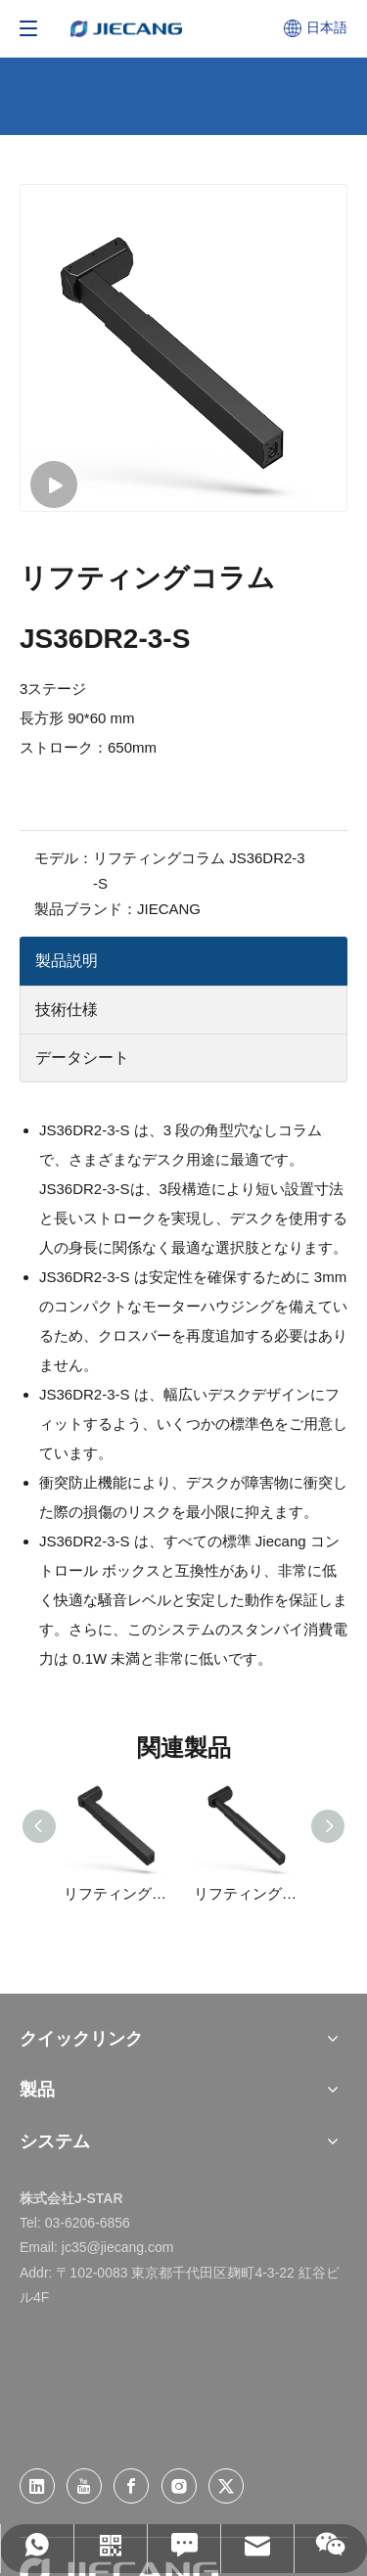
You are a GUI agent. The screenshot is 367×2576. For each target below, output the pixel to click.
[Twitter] (226, 2486)
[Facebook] (131, 2486)
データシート (82, 1057)
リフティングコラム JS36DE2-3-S (249, 1893)
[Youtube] (84, 2486)
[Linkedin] (37, 2486)
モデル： (63, 858)
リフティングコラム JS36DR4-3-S (119, 1893)
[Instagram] (179, 2486)
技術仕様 (66, 1009)
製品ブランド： (85, 908)
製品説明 (66, 960)
